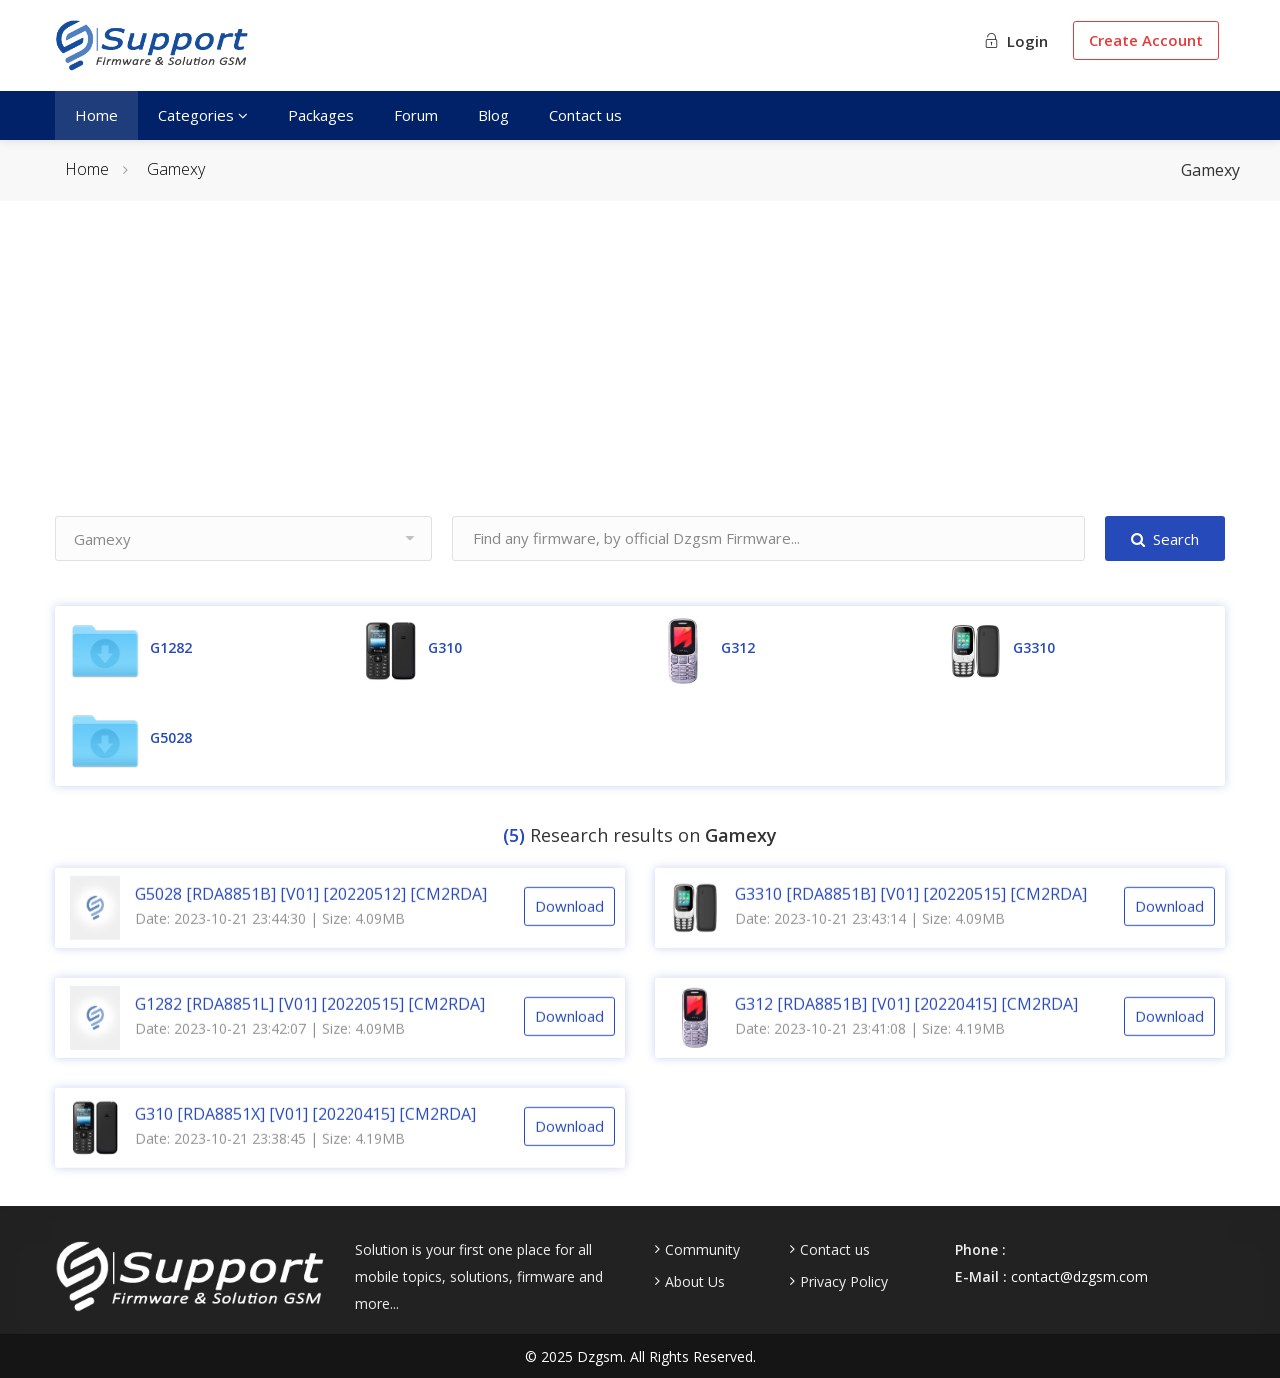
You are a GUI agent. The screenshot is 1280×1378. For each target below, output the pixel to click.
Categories (203, 115)
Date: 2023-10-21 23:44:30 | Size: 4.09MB (270, 938)
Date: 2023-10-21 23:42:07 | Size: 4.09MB (270, 1048)
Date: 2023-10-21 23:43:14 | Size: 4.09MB (870, 938)
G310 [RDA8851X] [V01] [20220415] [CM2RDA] (305, 1134)
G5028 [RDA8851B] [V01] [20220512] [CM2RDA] (311, 914)
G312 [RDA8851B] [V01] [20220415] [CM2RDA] (906, 1024)
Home (96, 115)
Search (1165, 539)
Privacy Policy (844, 1282)
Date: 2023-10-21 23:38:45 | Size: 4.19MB (270, 1158)
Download (569, 927)
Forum (416, 115)
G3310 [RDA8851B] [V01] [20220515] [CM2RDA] (911, 914)
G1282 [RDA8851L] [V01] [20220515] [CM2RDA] (310, 1024)
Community (702, 1250)
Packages (321, 115)
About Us (695, 1282)
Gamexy (176, 169)
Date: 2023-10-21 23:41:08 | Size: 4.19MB (870, 1048)
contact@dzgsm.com (1079, 1276)
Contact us (585, 115)
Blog (493, 115)
